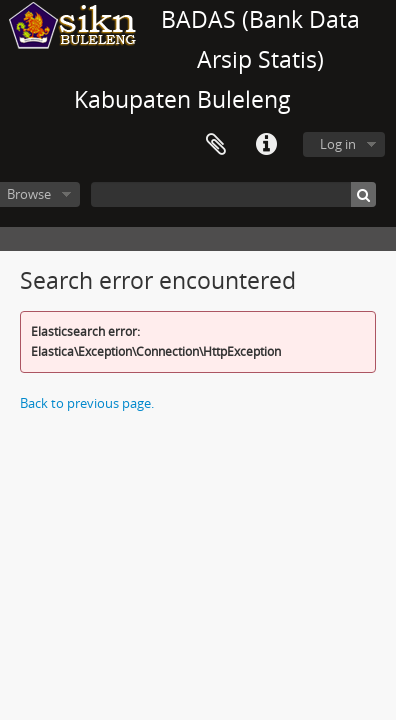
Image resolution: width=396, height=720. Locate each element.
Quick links (266, 145)
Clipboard (216, 145)
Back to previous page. (87, 403)
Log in (338, 144)
